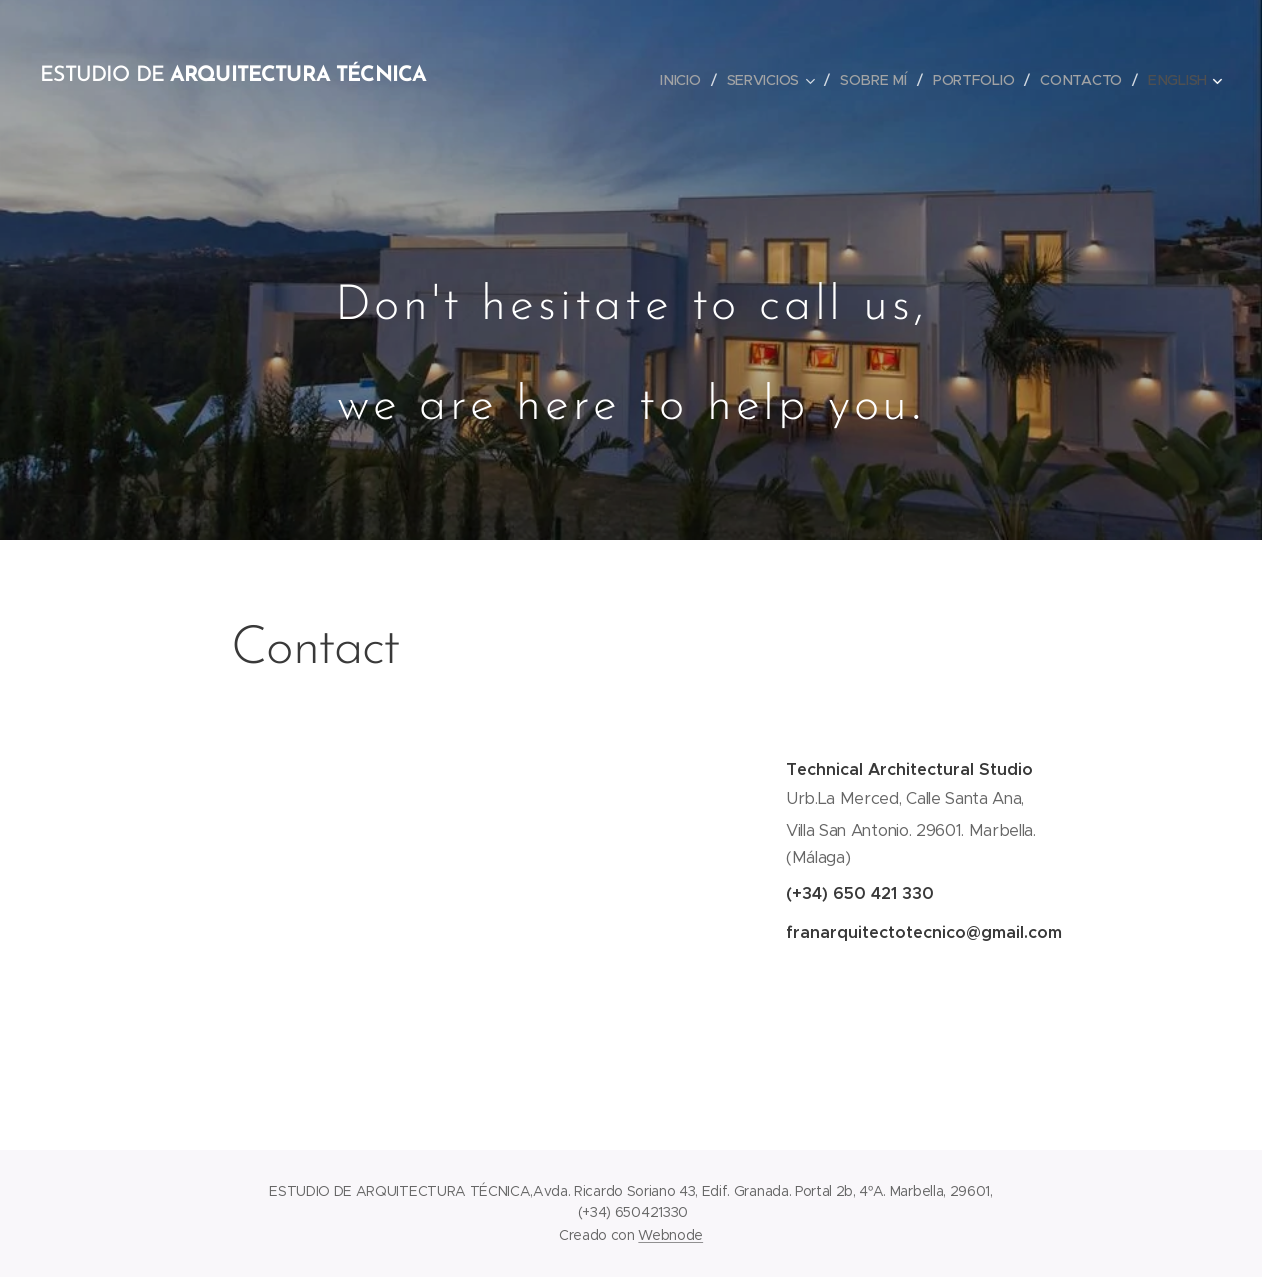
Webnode (670, 1235)
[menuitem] (684, 80)
